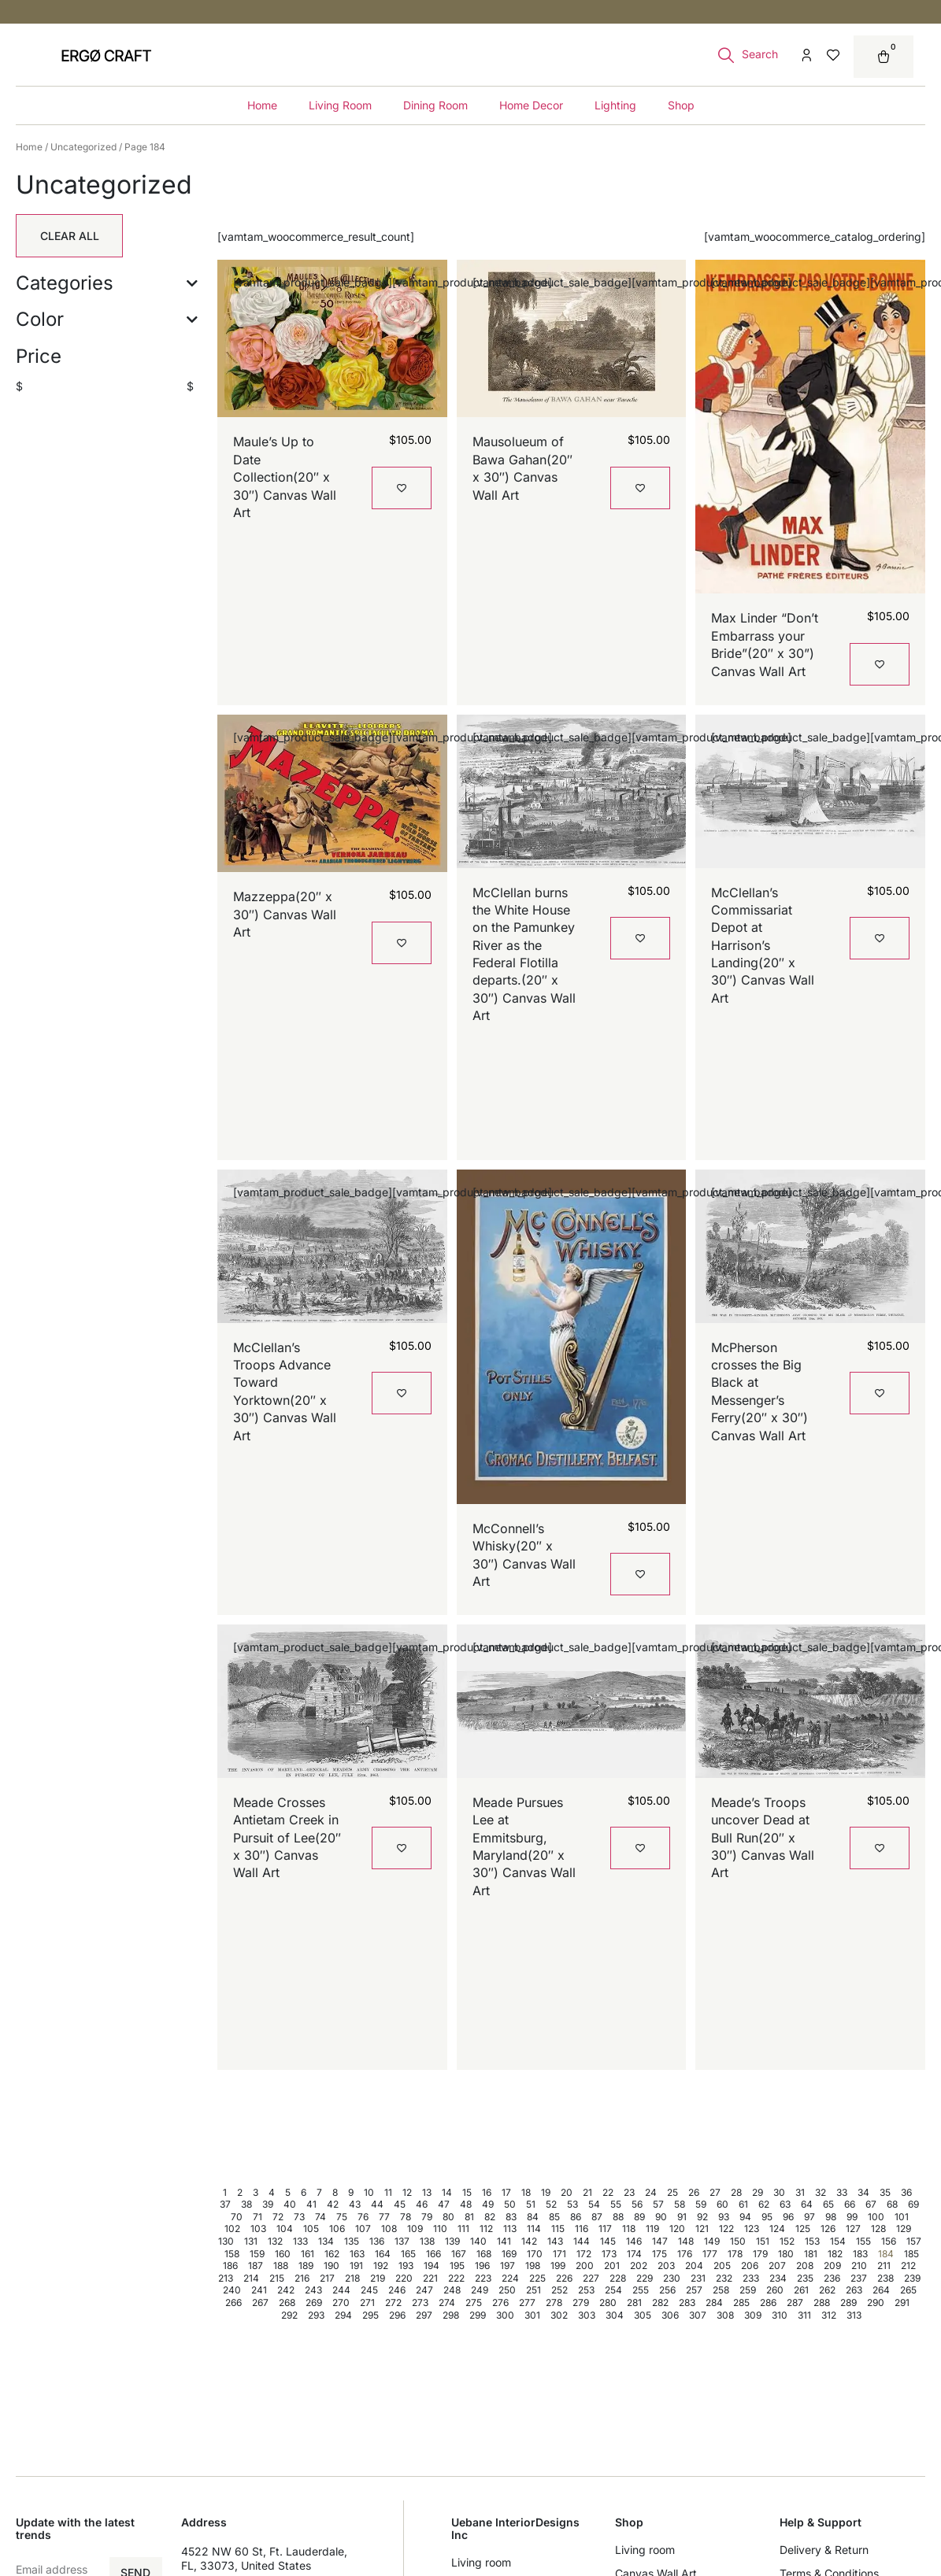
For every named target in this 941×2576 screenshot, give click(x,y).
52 (551, 2204)
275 (473, 2302)
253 (586, 2290)
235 (805, 2278)
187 (255, 2265)
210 (859, 2265)
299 (477, 2315)
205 (722, 2265)
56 (637, 2204)
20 (566, 2192)
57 (658, 2204)
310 (779, 2315)
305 (642, 2315)
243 (313, 2290)
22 (607, 2192)
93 (723, 2217)
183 (860, 2254)
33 (841, 2192)
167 (458, 2254)
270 (341, 2302)
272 (393, 2302)
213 (225, 2278)
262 (827, 2290)
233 (751, 2278)
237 (858, 2278)
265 (908, 2290)
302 (559, 2315)
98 (830, 2217)
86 (575, 2217)
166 (433, 2254)
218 (352, 2278)
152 (787, 2241)
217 (327, 2278)
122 (726, 2228)
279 (580, 2302)
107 (363, 2228)
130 (226, 2241)
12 (407, 2192)
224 (510, 2278)
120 (677, 2228)
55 (615, 2204)
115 (558, 2228)
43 (355, 2204)
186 (230, 2265)
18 (526, 2192)
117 (605, 2228)
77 (384, 2217)
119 (652, 2228)
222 (456, 2278)
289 (848, 2302)
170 (535, 2254)
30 (779, 2192)
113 (510, 2228)
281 (634, 2302)
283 (687, 2302)
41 (311, 2204)
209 (832, 2265)
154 (838, 2241)
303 (586, 2315)
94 (745, 2217)
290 (875, 2302)
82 (489, 2217)
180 (786, 2254)
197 (507, 2265)
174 (634, 2254)
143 (555, 2241)
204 (694, 2265)
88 (618, 2217)
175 (659, 2254)
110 (440, 2228)
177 (709, 2254)
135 (351, 2241)
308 (725, 2315)
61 (743, 2204)
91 (682, 2217)
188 (280, 2265)
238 (885, 2278)
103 (258, 2228)
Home (262, 105)
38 (246, 2204)
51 (530, 2204)
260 (775, 2290)
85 (554, 2217)
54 (594, 2204)
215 (276, 2278)
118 (628, 2228)
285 (741, 2302)
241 (259, 2290)
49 (488, 2204)
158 (231, 2254)
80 (448, 2217)
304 (615, 2315)
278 (554, 2302)
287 (795, 2302)
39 (267, 2204)
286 (768, 2302)
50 (510, 2204)
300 (505, 2315)
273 (420, 2302)
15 (467, 2192)
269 (314, 2302)
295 (370, 2315)
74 (320, 2217)
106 (337, 2228)
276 (500, 2302)
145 (608, 2241)
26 (693, 2192)
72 (277, 2217)
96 (788, 2217)
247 (424, 2290)
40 (289, 2204)
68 (892, 2204)
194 (431, 2265)
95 (766, 2217)
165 (408, 2254)
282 (660, 2302)
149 (712, 2241)
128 (878, 2228)
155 (863, 2241)
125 (802, 2228)
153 (812, 2241)
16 (486, 2192)
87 (596, 2217)
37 (225, 2204)
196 (482, 2265)
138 (427, 2241)
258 (721, 2290)
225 (537, 2278)
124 (777, 2228)
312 (828, 2315)
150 (738, 2241)
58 (679, 2204)
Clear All (69, 235)
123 (751, 2228)
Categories (107, 283)
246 (397, 2290)
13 (427, 2192)
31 (800, 2192)
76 (363, 2217)
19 (545, 2192)
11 (388, 2192)
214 (251, 2278)
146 (634, 2241)
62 (763, 2204)
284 (714, 2302)
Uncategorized (83, 147)
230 (671, 2278)
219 (377, 2278)
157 (913, 2241)
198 (532, 2265)
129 (903, 2228)
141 (504, 2241)
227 (591, 2278)
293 (316, 2315)
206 (749, 2265)
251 (533, 2290)
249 (479, 2290)
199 (557, 2265)
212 (908, 2265)
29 (757, 2192)
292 (289, 2315)
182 (835, 2254)
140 (478, 2241)
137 (402, 2241)
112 (486, 2228)
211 (884, 2265)
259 (747, 2290)
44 (377, 2204)
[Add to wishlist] (402, 488)
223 (483, 2278)
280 (608, 2302)
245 (369, 2290)
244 (341, 2290)
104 (284, 2228)
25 (672, 2192)
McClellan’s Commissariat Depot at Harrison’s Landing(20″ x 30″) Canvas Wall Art (762, 945)
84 (533, 2217)
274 (447, 2302)
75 (341, 2217)
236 (832, 2278)
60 (722, 2204)
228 (617, 2278)
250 (507, 2290)
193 (405, 2265)
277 (527, 2302)
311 (804, 2315)
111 (463, 2228)
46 (422, 2204)
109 (415, 2228)
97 (809, 2217)
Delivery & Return (824, 2549)
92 (702, 2217)
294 (343, 2315)
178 (735, 2254)
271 (367, 2302)
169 (509, 2254)
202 (638, 2265)
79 (426, 2217)
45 (400, 2204)
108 (389, 2228)
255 (640, 2290)
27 (715, 2192)
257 (694, 2290)
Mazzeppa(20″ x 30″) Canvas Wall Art (284, 914)
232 (724, 2278)
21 (587, 2192)
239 (912, 2278)
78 (405, 2217)
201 (612, 2265)
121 (702, 2228)
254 (613, 2290)
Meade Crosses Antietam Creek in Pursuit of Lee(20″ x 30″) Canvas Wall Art (287, 1837)
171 (559, 2254)
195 (457, 2265)
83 (511, 2217)
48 (466, 2204)
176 (684, 2254)
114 (534, 2228)
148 (686, 2241)
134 (326, 2241)
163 (357, 2254)
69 (913, 2204)
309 (752, 2315)
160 (283, 2254)
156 (888, 2241)
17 (506, 2192)
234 (778, 2278)
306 (670, 2315)
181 (810, 2254)
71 (257, 2217)
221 (430, 2278)
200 (585, 2265)
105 (311, 2228)
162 (331, 2254)
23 (629, 2192)
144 (581, 2241)
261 (801, 2290)
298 (451, 2315)
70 (237, 2217)
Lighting (615, 105)
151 (762, 2241)
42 (333, 2204)
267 (260, 2302)
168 (483, 2254)
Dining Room (435, 105)
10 (369, 2192)
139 (452, 2241)
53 (572, 2204)
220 (404, 2278)
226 (564, 2278)
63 (785, 2204)
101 (902, 2217)
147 (660, 2241)
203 (666, 2265)
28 (736, 2192)
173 (609, 2254)
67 (870, 2204)
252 (559, 2290)
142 (529, 2241)
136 (376, 2241)
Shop (681, 105)
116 (581, 2228)
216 (302, 2278)
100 (876, 2217)
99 (852, 2217)
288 (821, 2302)
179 (760, 2254)
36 (906, 2192)
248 (452, 2290)
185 (911, 2254)
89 (639, 2217)
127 (853, 2228)
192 (380, 2265)
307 (697, 2315)
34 (863, 2192)
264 (881, 2290)
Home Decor (531, 105)
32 (820, 2192)
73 (299, 2217)
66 (849, 2204)
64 (807, 2204)
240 (232, 2290)
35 (885, 2192)
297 (424, 2315)
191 (356, 2265)
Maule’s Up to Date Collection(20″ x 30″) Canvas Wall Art (284, 477)
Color (107, 320)
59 (700, 2204)
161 (307, 2254)
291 (902, 2302)
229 (644, 2278)
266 (233, 2302)
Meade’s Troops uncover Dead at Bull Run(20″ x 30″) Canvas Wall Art (762, 1837)
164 (383, 2254)
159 (257, 2254)
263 (854, 2290)
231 (698, 2278)
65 (828, 2204)
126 (828, 2228)
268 (287, 2302)
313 (854, 2315)
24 (651, 2192)
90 (661, 2217)
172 (583, 2254)
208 (804, 2265)
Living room (481, 2562)
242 (286, 2290)
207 (777, 2265)
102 (232, 2228)
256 (667, 2290)
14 (447, 2192)
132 (275, 2241)
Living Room (340, 105)
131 (250, 2241)
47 (444, 2204)
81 (469, 2217)
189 (305, 2265)
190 (331, 2265)
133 (300, 2241)
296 (397, 2315)
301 (532, 2315)
